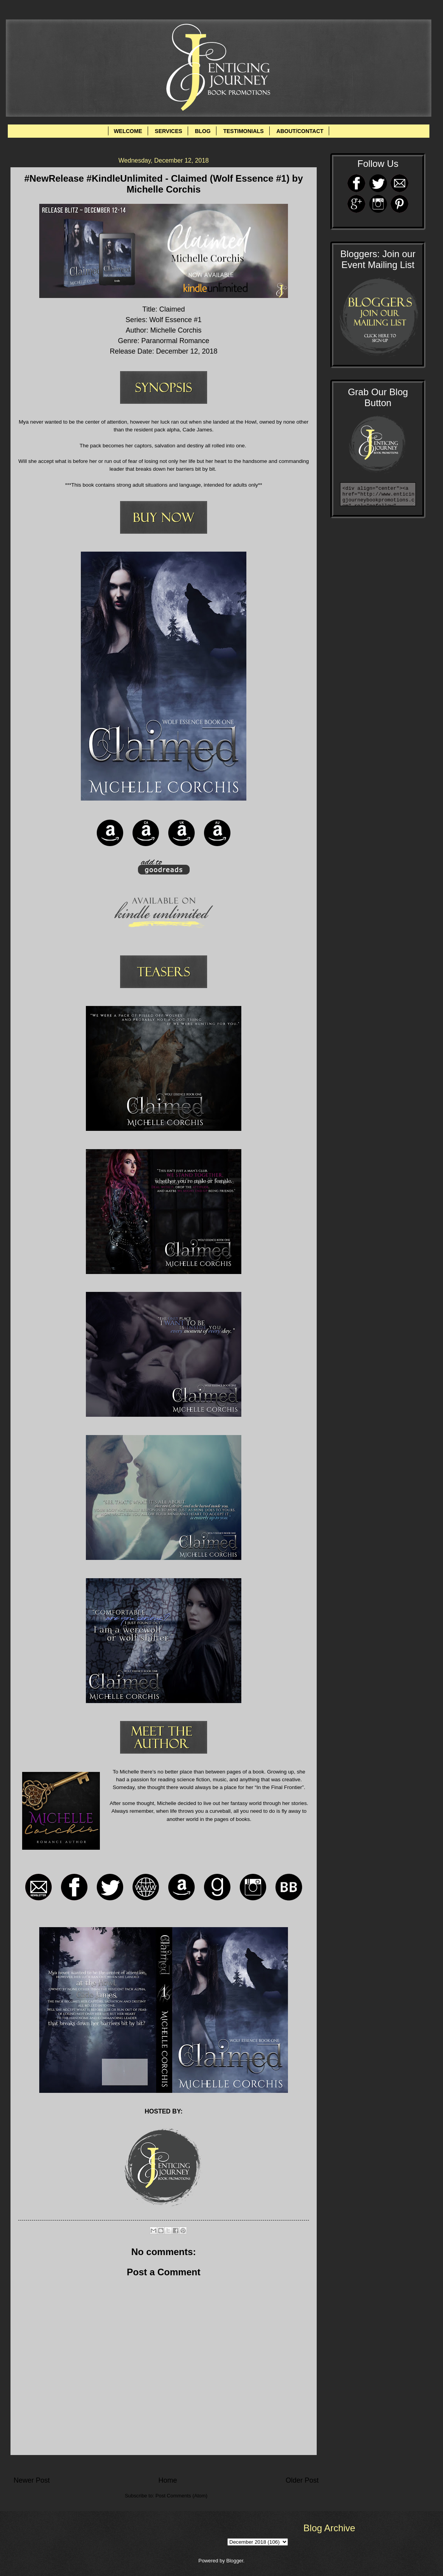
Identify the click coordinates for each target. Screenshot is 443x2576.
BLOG (202, 131)
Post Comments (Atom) (181, 2496)
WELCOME (128, 131)
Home (167, 2480)
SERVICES (168, 131)
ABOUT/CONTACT (299, 131)
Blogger (234, 2561)
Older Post (302, 2480)
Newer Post (32, 2480)
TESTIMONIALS (243, 131)
